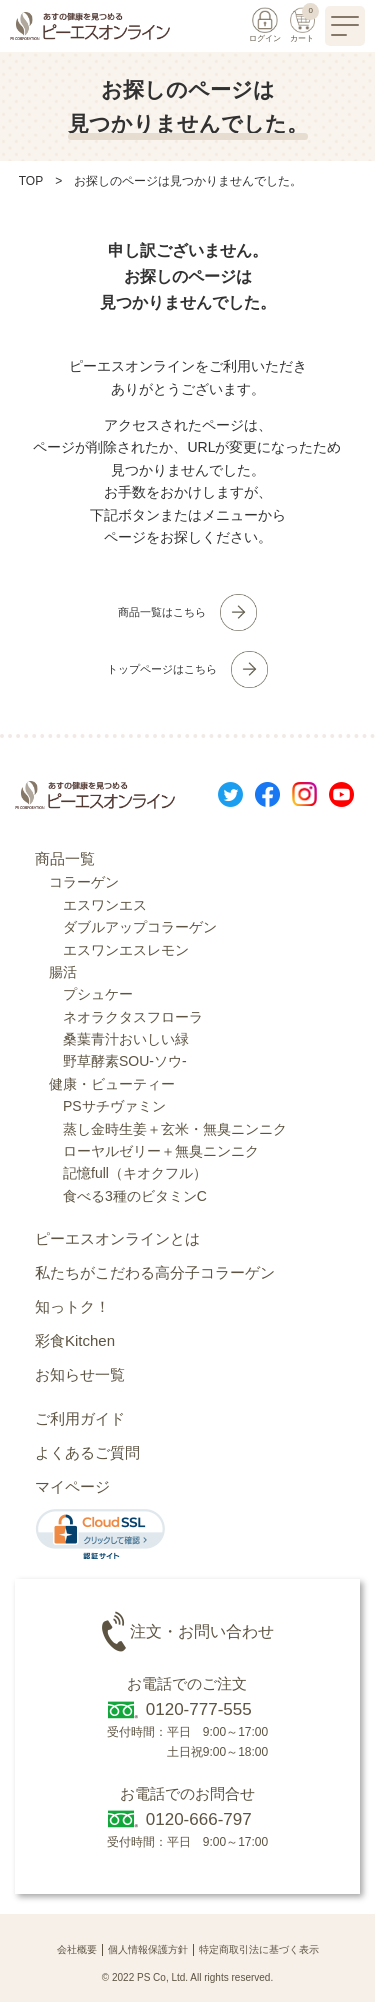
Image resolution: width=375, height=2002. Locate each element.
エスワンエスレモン (126, 950)
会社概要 (77, 1949)
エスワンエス (105, 905)
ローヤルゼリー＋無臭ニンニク (161, 1151)
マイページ (72, 1486)
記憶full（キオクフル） (135, 1173)
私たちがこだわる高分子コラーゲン (155, 1272)
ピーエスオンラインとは (117, 1238)
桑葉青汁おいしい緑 (126, 1039)
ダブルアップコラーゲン (140, 927)
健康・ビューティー (112, 1084)
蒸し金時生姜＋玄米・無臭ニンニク (175, 1129)
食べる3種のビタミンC (135, 1196)
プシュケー (98, 994)
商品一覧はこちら (162, 612)
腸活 (63, 972)
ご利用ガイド (80, 1418)
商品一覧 (65, 858)
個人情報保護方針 (148, 1949)
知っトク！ (72, 1306)
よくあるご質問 (87, 1452)
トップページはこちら (162, 669)
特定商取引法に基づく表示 (259, 1949)
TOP (31, 181)
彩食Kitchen (75, 1340)
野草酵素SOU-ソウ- (125, 1061)
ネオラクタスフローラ (133, 1017)
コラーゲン (84, 882)
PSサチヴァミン (114, 1106)
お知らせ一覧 (80, 1374)
